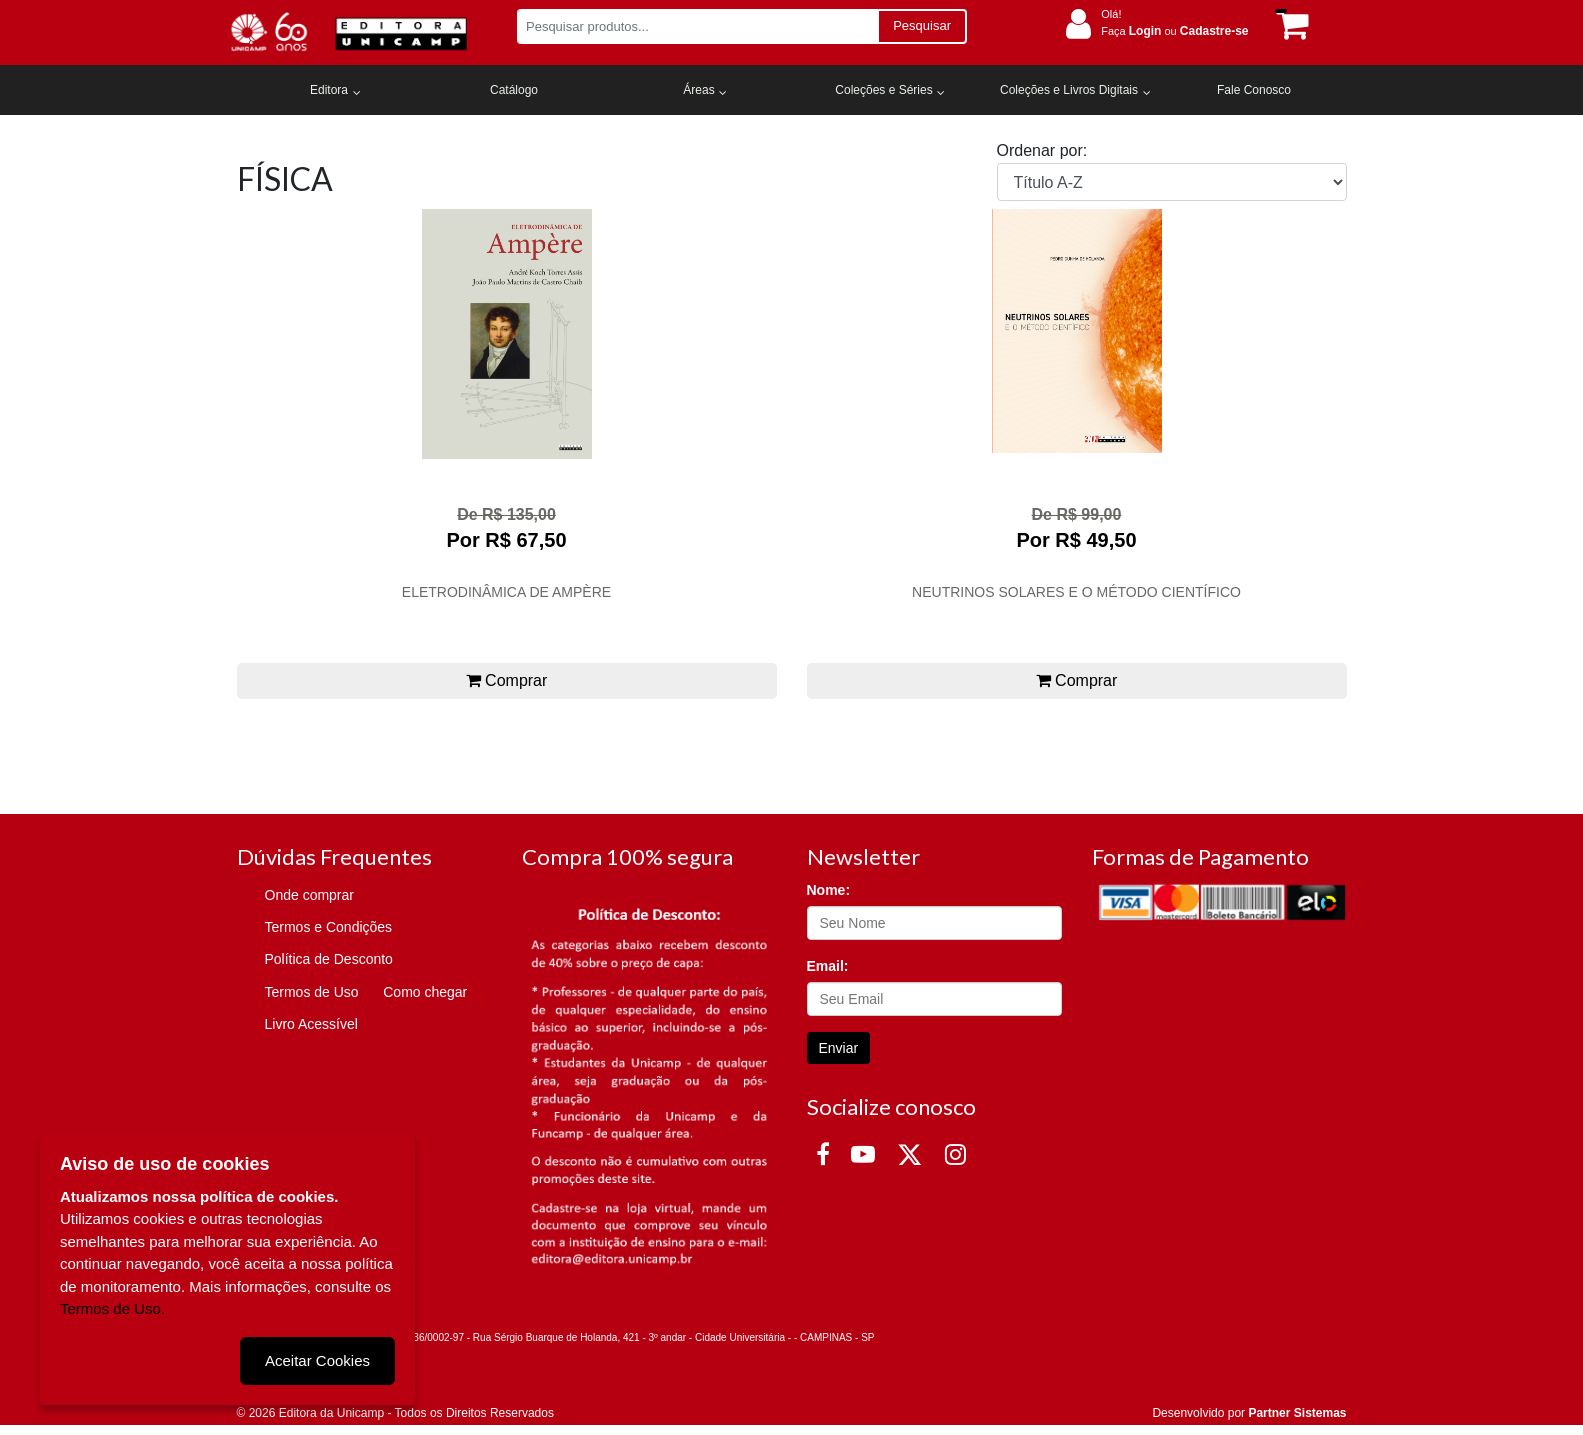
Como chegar (425, 992)
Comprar (507, 680)
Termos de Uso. (112, 1308)
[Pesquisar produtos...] (697, 26)
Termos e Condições (329, 927)
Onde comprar (309, 895)
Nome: (829, 890)
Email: (828, 966)
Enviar (839, 1048)
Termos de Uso (312, 992)
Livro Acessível (311, 1024)
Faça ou (1174, 31)
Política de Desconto (329, 959)
